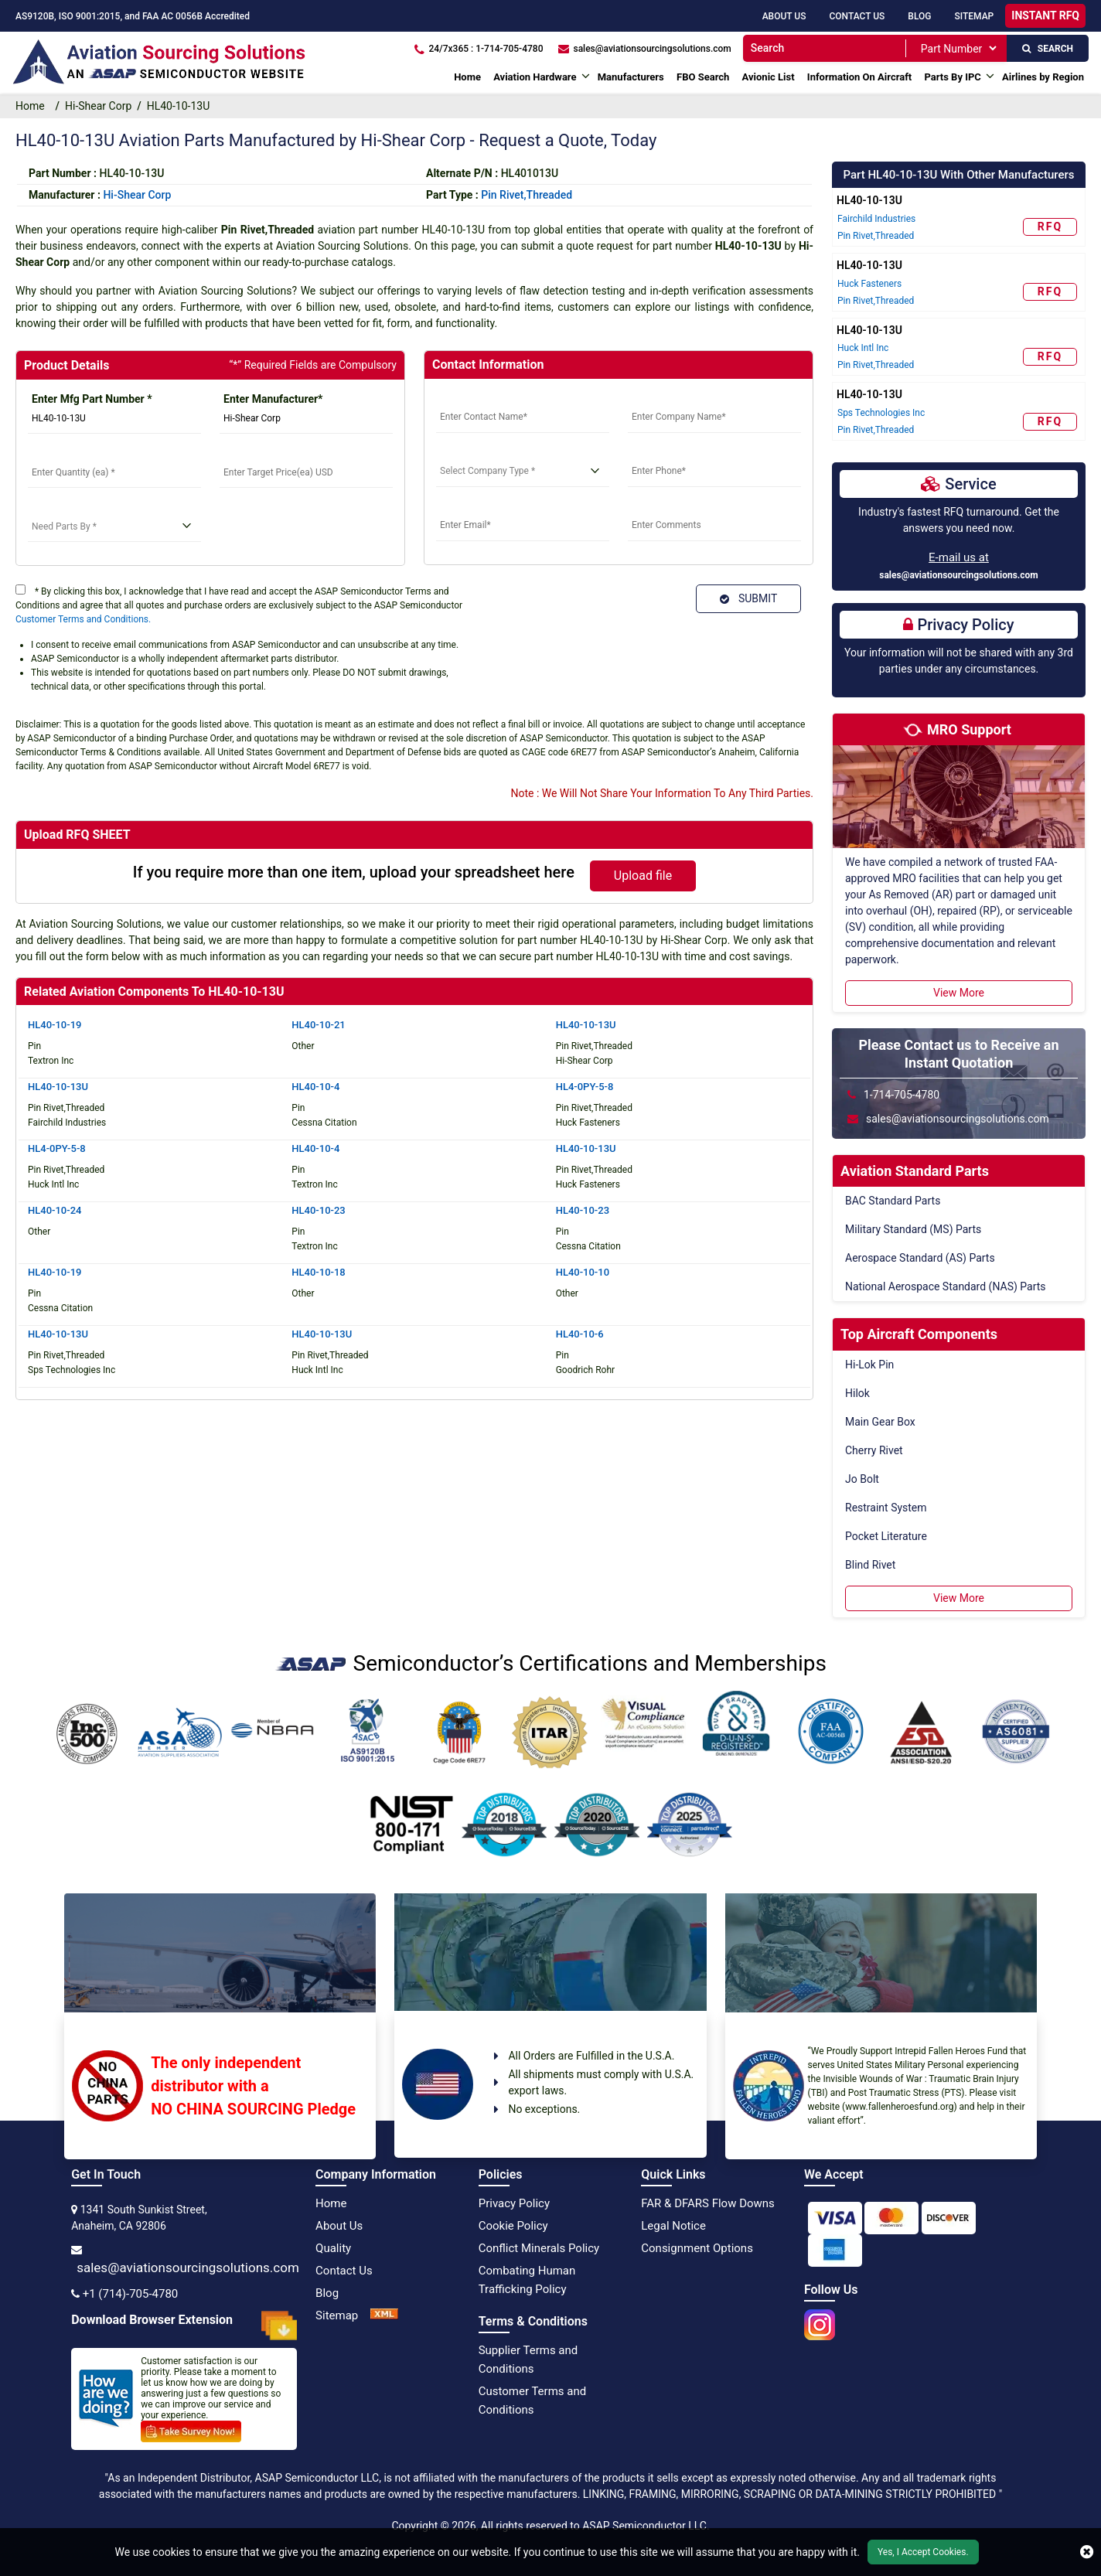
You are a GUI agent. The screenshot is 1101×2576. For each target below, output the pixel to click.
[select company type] (522, 471)
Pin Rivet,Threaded (526, 195)
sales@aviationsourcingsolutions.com (958, 575)
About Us (784, 16)
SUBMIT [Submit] (748, 598)
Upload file (643, 875)
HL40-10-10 (582, 1272)
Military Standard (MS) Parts (913, 1229)
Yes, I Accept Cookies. (923, 2552)
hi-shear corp (137, 195)
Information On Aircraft (859, 77)
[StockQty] (114, 472)
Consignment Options (697, 2248)
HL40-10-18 (318, 1272)
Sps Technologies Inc (881, 412)
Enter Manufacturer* (272, 399)
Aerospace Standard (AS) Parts (920, 1258)
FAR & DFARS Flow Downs (708, 2203)
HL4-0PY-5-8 (585, 1086)
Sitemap (336, 2315)
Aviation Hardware (534, 77)
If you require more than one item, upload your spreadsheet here (353, 872)
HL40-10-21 (318, 1025)
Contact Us (857, 16)
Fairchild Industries (876, 218)
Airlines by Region (1043, 77)
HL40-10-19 (54, 1025)
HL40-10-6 (580, 1334)
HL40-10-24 (54, 1210)
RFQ (1050, 226)
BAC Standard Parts (892, 1200)
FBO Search (703, 77)
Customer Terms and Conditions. (83, 619)
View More (958, 992)
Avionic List (768, 77)
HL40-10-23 (318, 1210)
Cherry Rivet (874, 1450)
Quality (333, 2248)
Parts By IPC (952, 77)
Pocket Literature (886, 1536)
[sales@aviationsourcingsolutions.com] (644, 48)
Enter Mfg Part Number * (92, 399)
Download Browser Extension (184, 2325)
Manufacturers (631, 77)
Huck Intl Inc (862, 347)
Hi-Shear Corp (98, 106)
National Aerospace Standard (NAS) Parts (945, 1286)
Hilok (857, 1393)
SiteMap (974, 16)
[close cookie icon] (1086, 2552)
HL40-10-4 (315, 1086)
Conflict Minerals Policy (539, 2248)
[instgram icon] (819, 2320)
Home (467, 77)
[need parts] (114, 526)
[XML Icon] (384, 2315)
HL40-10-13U (586, 1025)
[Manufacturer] (306, 418)
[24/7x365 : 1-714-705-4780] (478, 48)
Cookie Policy (513, 2226)
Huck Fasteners (869, 283)
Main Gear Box (880, 1422)
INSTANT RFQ (1045, 15)
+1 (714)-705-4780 (131, 2294)
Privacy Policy (514, 2203)
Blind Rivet (870, 1565)
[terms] (20, 589)
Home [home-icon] (32, 106)
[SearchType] (958, 48)
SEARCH (1047, 48)
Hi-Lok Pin (869, 1364)
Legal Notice (673, 2226)
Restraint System (886, 1507)
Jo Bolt (862, 1479)
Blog (919, 16)
